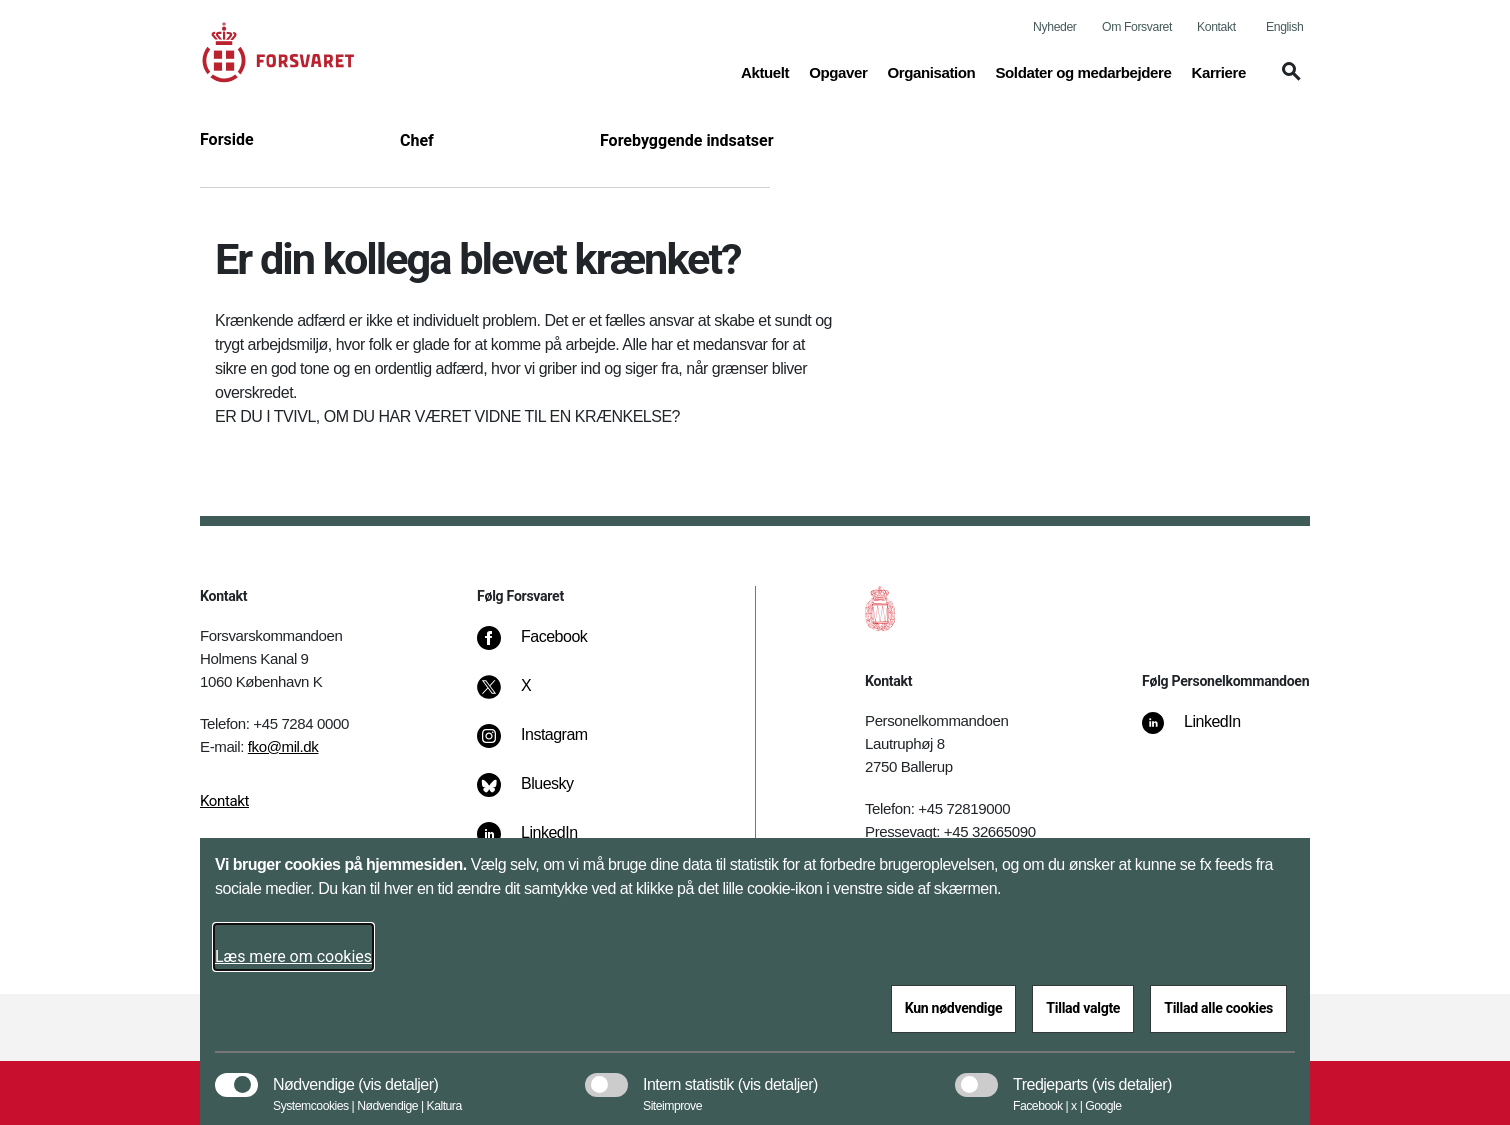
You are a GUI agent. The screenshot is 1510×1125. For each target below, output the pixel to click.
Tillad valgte (1083, 1008)
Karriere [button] (1218, 71)
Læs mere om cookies (293, 956)
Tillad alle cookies (1218, 1008)
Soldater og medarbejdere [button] (1083, 71)
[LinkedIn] (1204, 732)
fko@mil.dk (283, 746)
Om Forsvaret (1137, 27)
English (1284, 27)
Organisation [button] (931, 71)
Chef (417, 140)
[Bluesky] (539, 794)
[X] (527, 696)
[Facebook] (546, 647)
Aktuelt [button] (765, 71)
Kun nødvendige (954, 1008)
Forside (227, 139)
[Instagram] (546, 745)
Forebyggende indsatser (687, 140)
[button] (1288, 81)
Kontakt (1216, 27)
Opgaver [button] (838, 71)
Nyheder (1054, 27)
